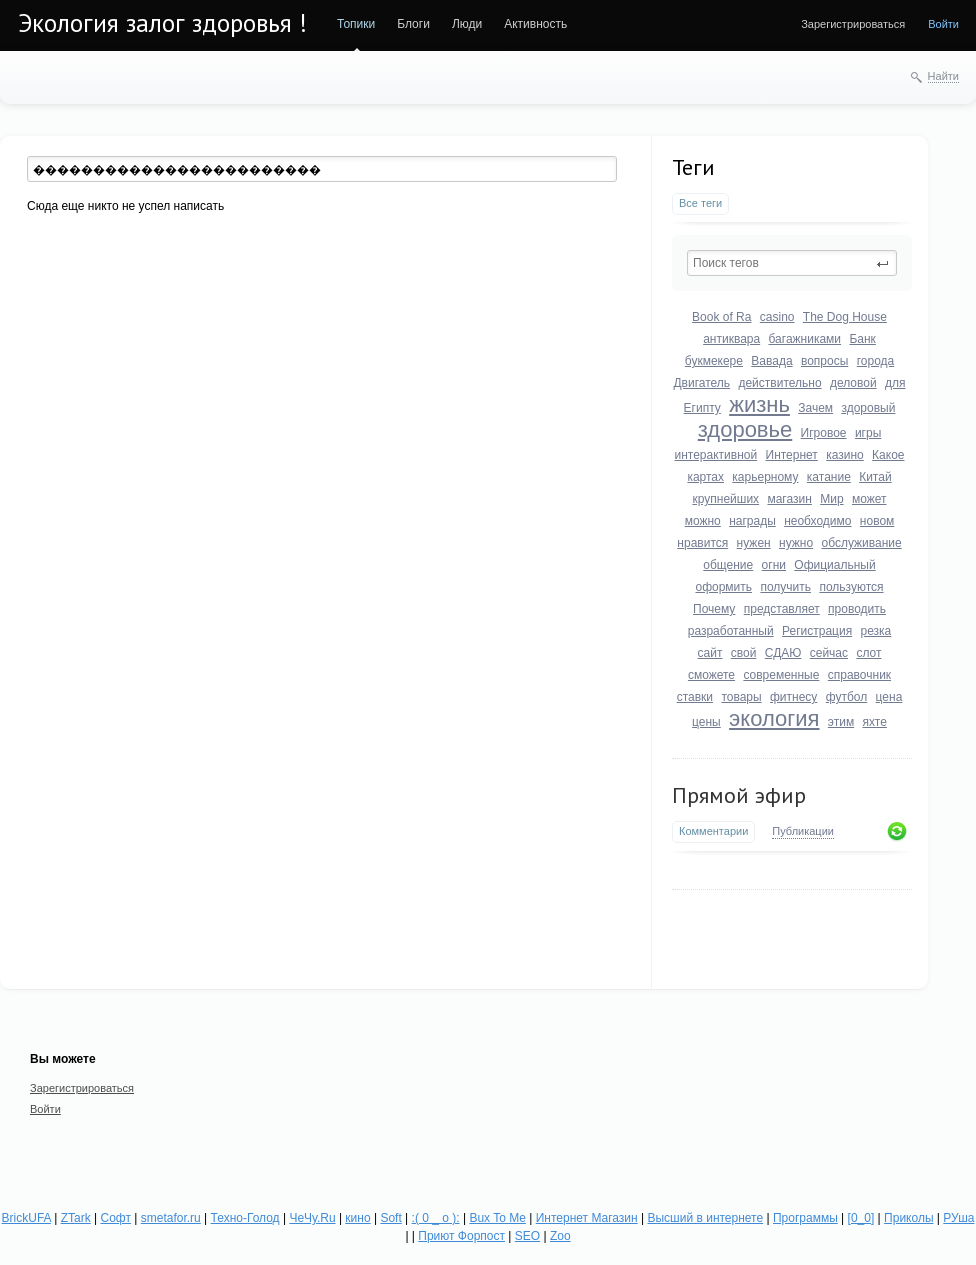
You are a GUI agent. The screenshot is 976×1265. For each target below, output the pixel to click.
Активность (535, 24)
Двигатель (701, 383)
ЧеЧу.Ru (312, 1218)
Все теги (700, 203)
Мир (831, 499)
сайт (710, 653)
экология (774, 718)
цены (706, 722)
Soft (390, 1218)
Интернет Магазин (587, 1218)
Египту (702, 408)
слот (868, 653)
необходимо (817, 521)
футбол (847, 697)
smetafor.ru (171, 1218)
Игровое (824, 433)
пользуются (851, 587)
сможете (711, 675)
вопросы (824, 361)
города (876, 361)
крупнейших (725, 499)
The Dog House (845, 317)
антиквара (731, 339)
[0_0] (861, 1218)
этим (841, 722)
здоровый (868, 408)
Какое (888, 455)
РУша (958, 1218)
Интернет (792, 455)
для (895, 383)
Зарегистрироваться (853, 24)
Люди (467, 24)
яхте (875, 722)
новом (877, 521)
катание (829, 477)
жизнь (759, 404)
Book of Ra (721, 317)
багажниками (805, 339)
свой (744, 653)
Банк (862, 339)
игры (868, 433)
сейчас (829, 653)
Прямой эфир (739, 795)
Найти (943, 76)
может (869, 499)
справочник (859, 675)
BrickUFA (26, 1218)
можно (703, 521)
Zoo (560, 1236)
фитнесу (793, 697)
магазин (789, 499)
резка (876, 631)
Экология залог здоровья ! (162, 23)
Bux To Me (497, 1218)
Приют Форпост (461, 1236)
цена (889, 697)
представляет (782, 609)
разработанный (731, 631)
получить (785, 587)
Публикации (803, 831)
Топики (356, 24)
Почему (714, 609)
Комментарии (713, 831)
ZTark (76, 1218)
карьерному (765, 477)
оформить (723, 587)
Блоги (413, 24)
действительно (779, 383)
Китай (875, 477)
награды (752, 521)
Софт (116, 1218)
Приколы (908, 1218)
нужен (754, 543)
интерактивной (715, 455)
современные (781, 675)
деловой (853, 383)
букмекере (714, 361)
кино (357, 1218)
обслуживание (861, 543)
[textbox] (792, 263)
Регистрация (817, 631)
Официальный (834, 565)
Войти (943, 24)
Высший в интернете (705, 1218)
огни (774, 565)
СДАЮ (783, 653)
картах (705, 477)
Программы (805, 1218)
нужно (796, 543)
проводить (857, 609)
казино (845, 455)
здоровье (745, 429)
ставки (695, 697)
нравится (702, 543)
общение (728, 565)
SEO (527, 1236)
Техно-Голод (245, 1218)
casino (777, 317)
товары (741, 697)
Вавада (771, 361)
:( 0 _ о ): (436, 1218)
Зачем (815, 408)
